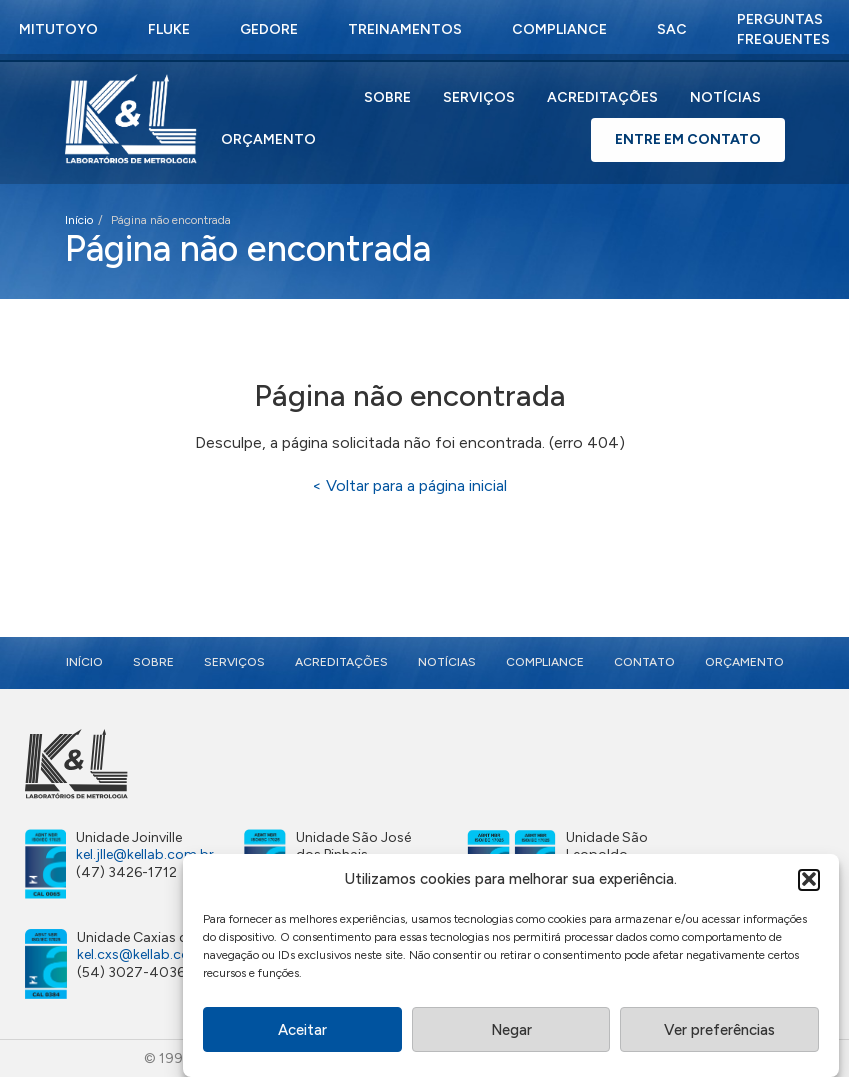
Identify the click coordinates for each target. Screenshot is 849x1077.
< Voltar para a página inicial (409, 485)
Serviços (479, 97)
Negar (511, 1033)
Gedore (269, 29)
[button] (809, 882)
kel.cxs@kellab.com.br (148, 954)
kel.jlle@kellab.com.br (145, 854)
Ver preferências (719, 1033)
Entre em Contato (688, 139)
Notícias (725, 97)
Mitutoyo (58, 29)
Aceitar (302, 1033)
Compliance (559, 29)
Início (79, 220)
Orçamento (268, 139)
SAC (672, 29)
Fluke (169, 29)
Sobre (387, 97)
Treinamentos (405, 29)
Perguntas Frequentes (783, 29)
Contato (644, 662)
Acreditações (602, 97)
